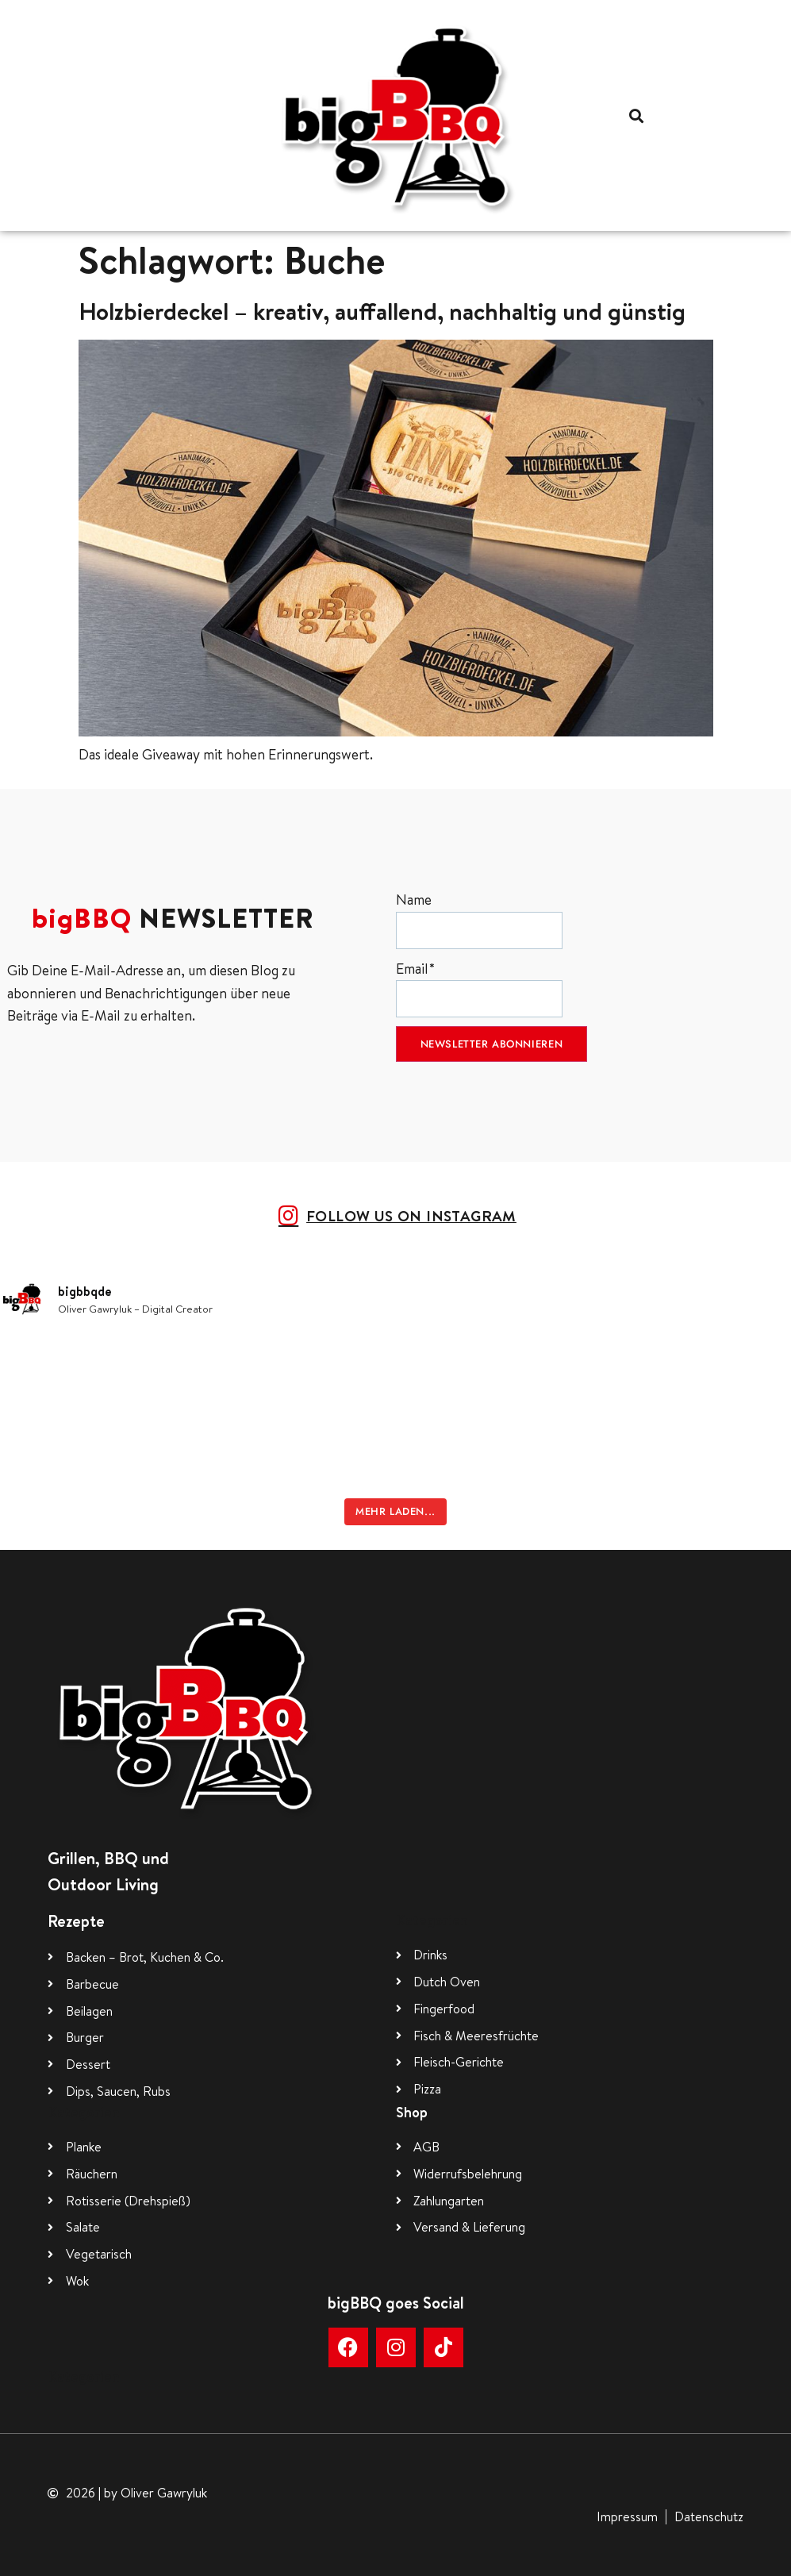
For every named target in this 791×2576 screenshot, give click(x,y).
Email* (479, 988)
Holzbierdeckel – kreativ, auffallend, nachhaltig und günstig (382, 311)
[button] (636, 115)
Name (479, 919)
